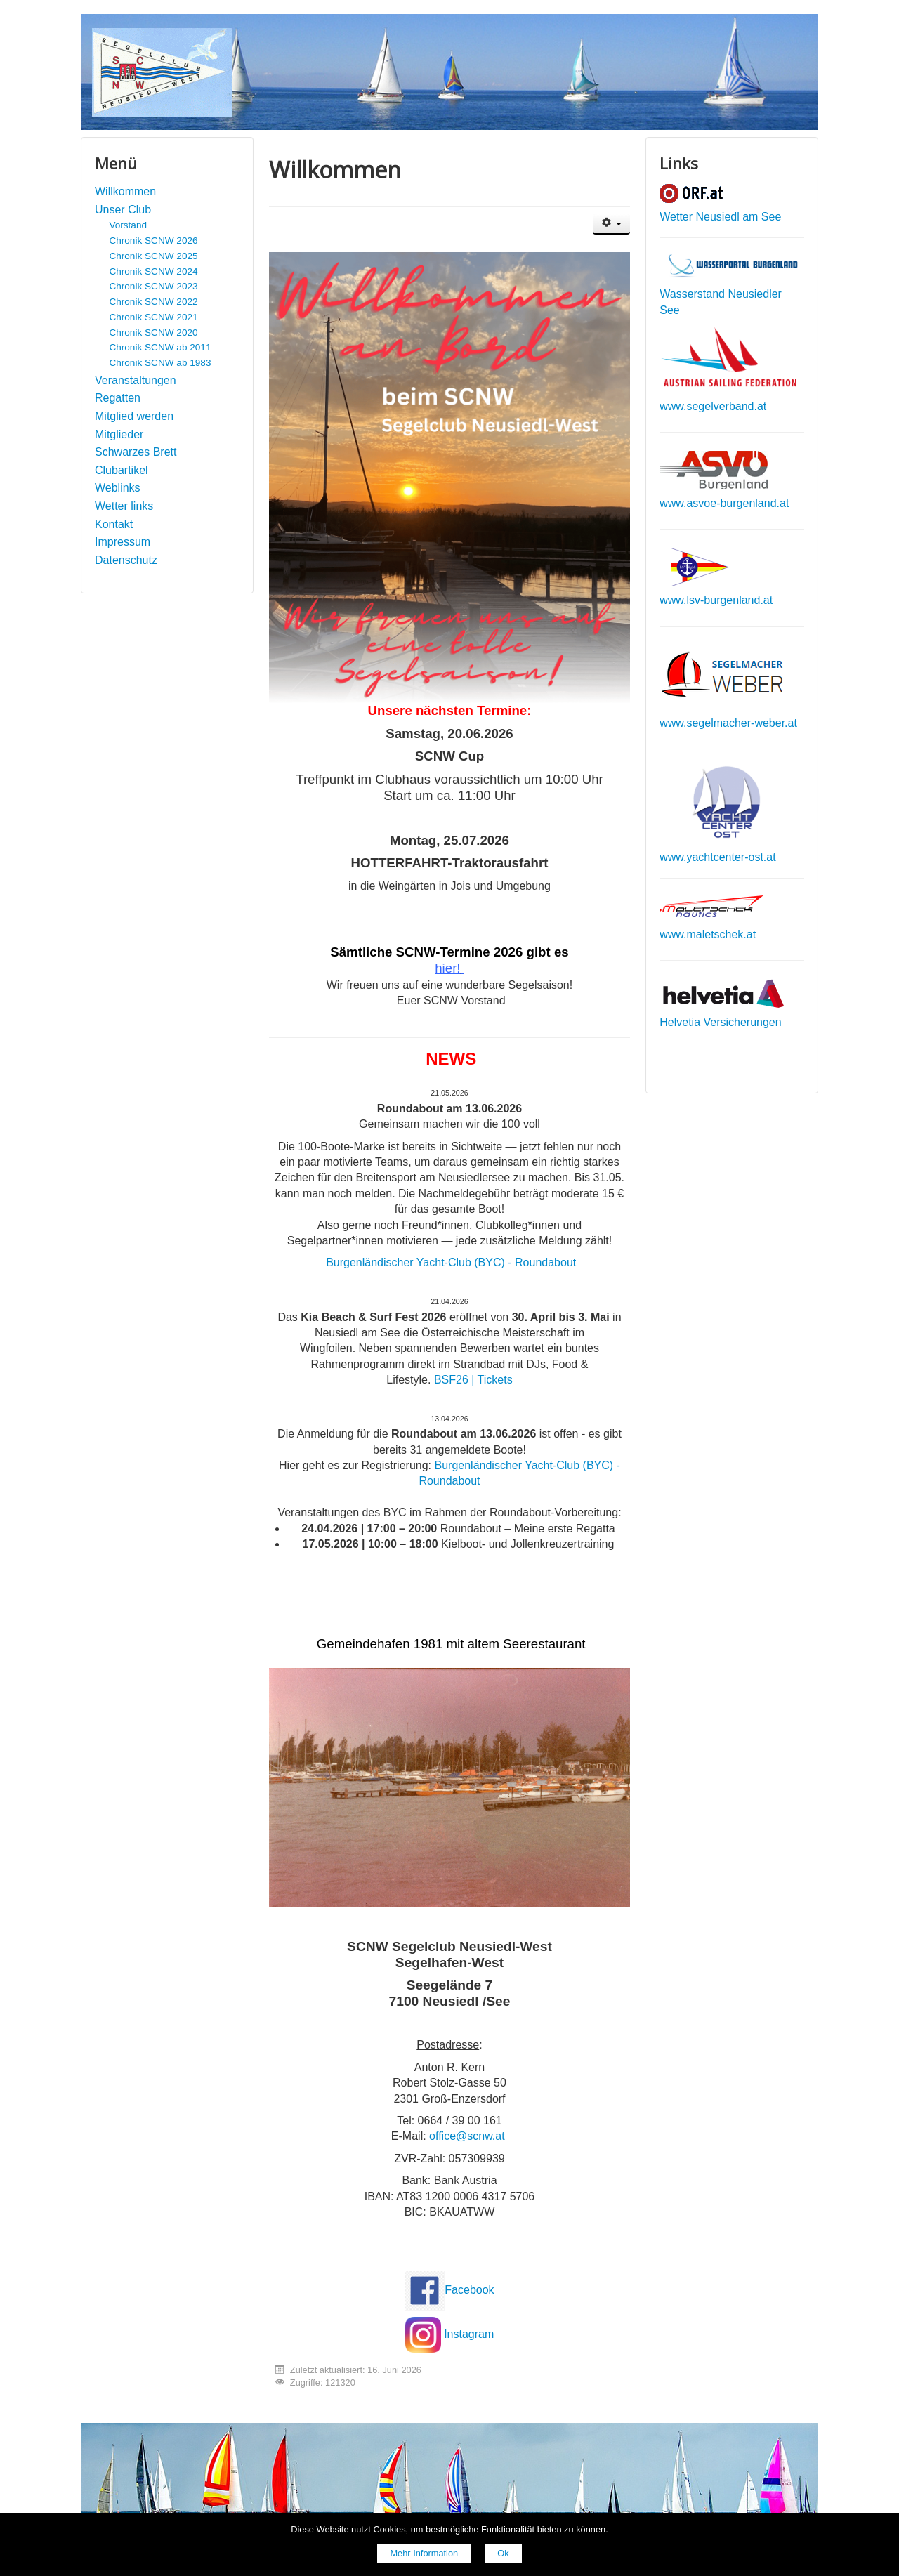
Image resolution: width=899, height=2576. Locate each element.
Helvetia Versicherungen (720, 1022)
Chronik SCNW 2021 (153, 317)
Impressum (122, 542)
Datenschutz (126, 560)
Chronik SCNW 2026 (153, 240)
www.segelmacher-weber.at (728, 723)
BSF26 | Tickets (473, 1380)
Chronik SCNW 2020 (153, 332)
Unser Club (123, 210)
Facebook (469, 2290)
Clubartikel (121, 470)
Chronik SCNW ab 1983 (160, 362)
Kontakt (114, 524)
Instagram (469, 2334)
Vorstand (128, 225)
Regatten (117, 398)
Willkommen (125, 191)
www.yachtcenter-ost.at (717, 857)
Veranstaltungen (135, 380)
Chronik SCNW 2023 (153, 286)
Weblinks (117, 488)
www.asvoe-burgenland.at (724, 503)
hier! (447, 968)
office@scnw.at (467, 2136)
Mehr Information (424, 2553)
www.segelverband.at (713, 406)
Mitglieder (119, 434)
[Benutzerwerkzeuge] (611, 224)
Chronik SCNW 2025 (153, 256)
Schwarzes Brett (135, 452)
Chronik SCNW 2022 (153, 301)
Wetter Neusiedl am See (720, 217)
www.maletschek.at (708, 934)
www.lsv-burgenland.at (716, 600)
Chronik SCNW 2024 (153, 271)
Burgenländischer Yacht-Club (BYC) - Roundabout (451, 1262)
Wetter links (124, 506)
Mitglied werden (134, 416)
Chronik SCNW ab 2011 (160, 347)
